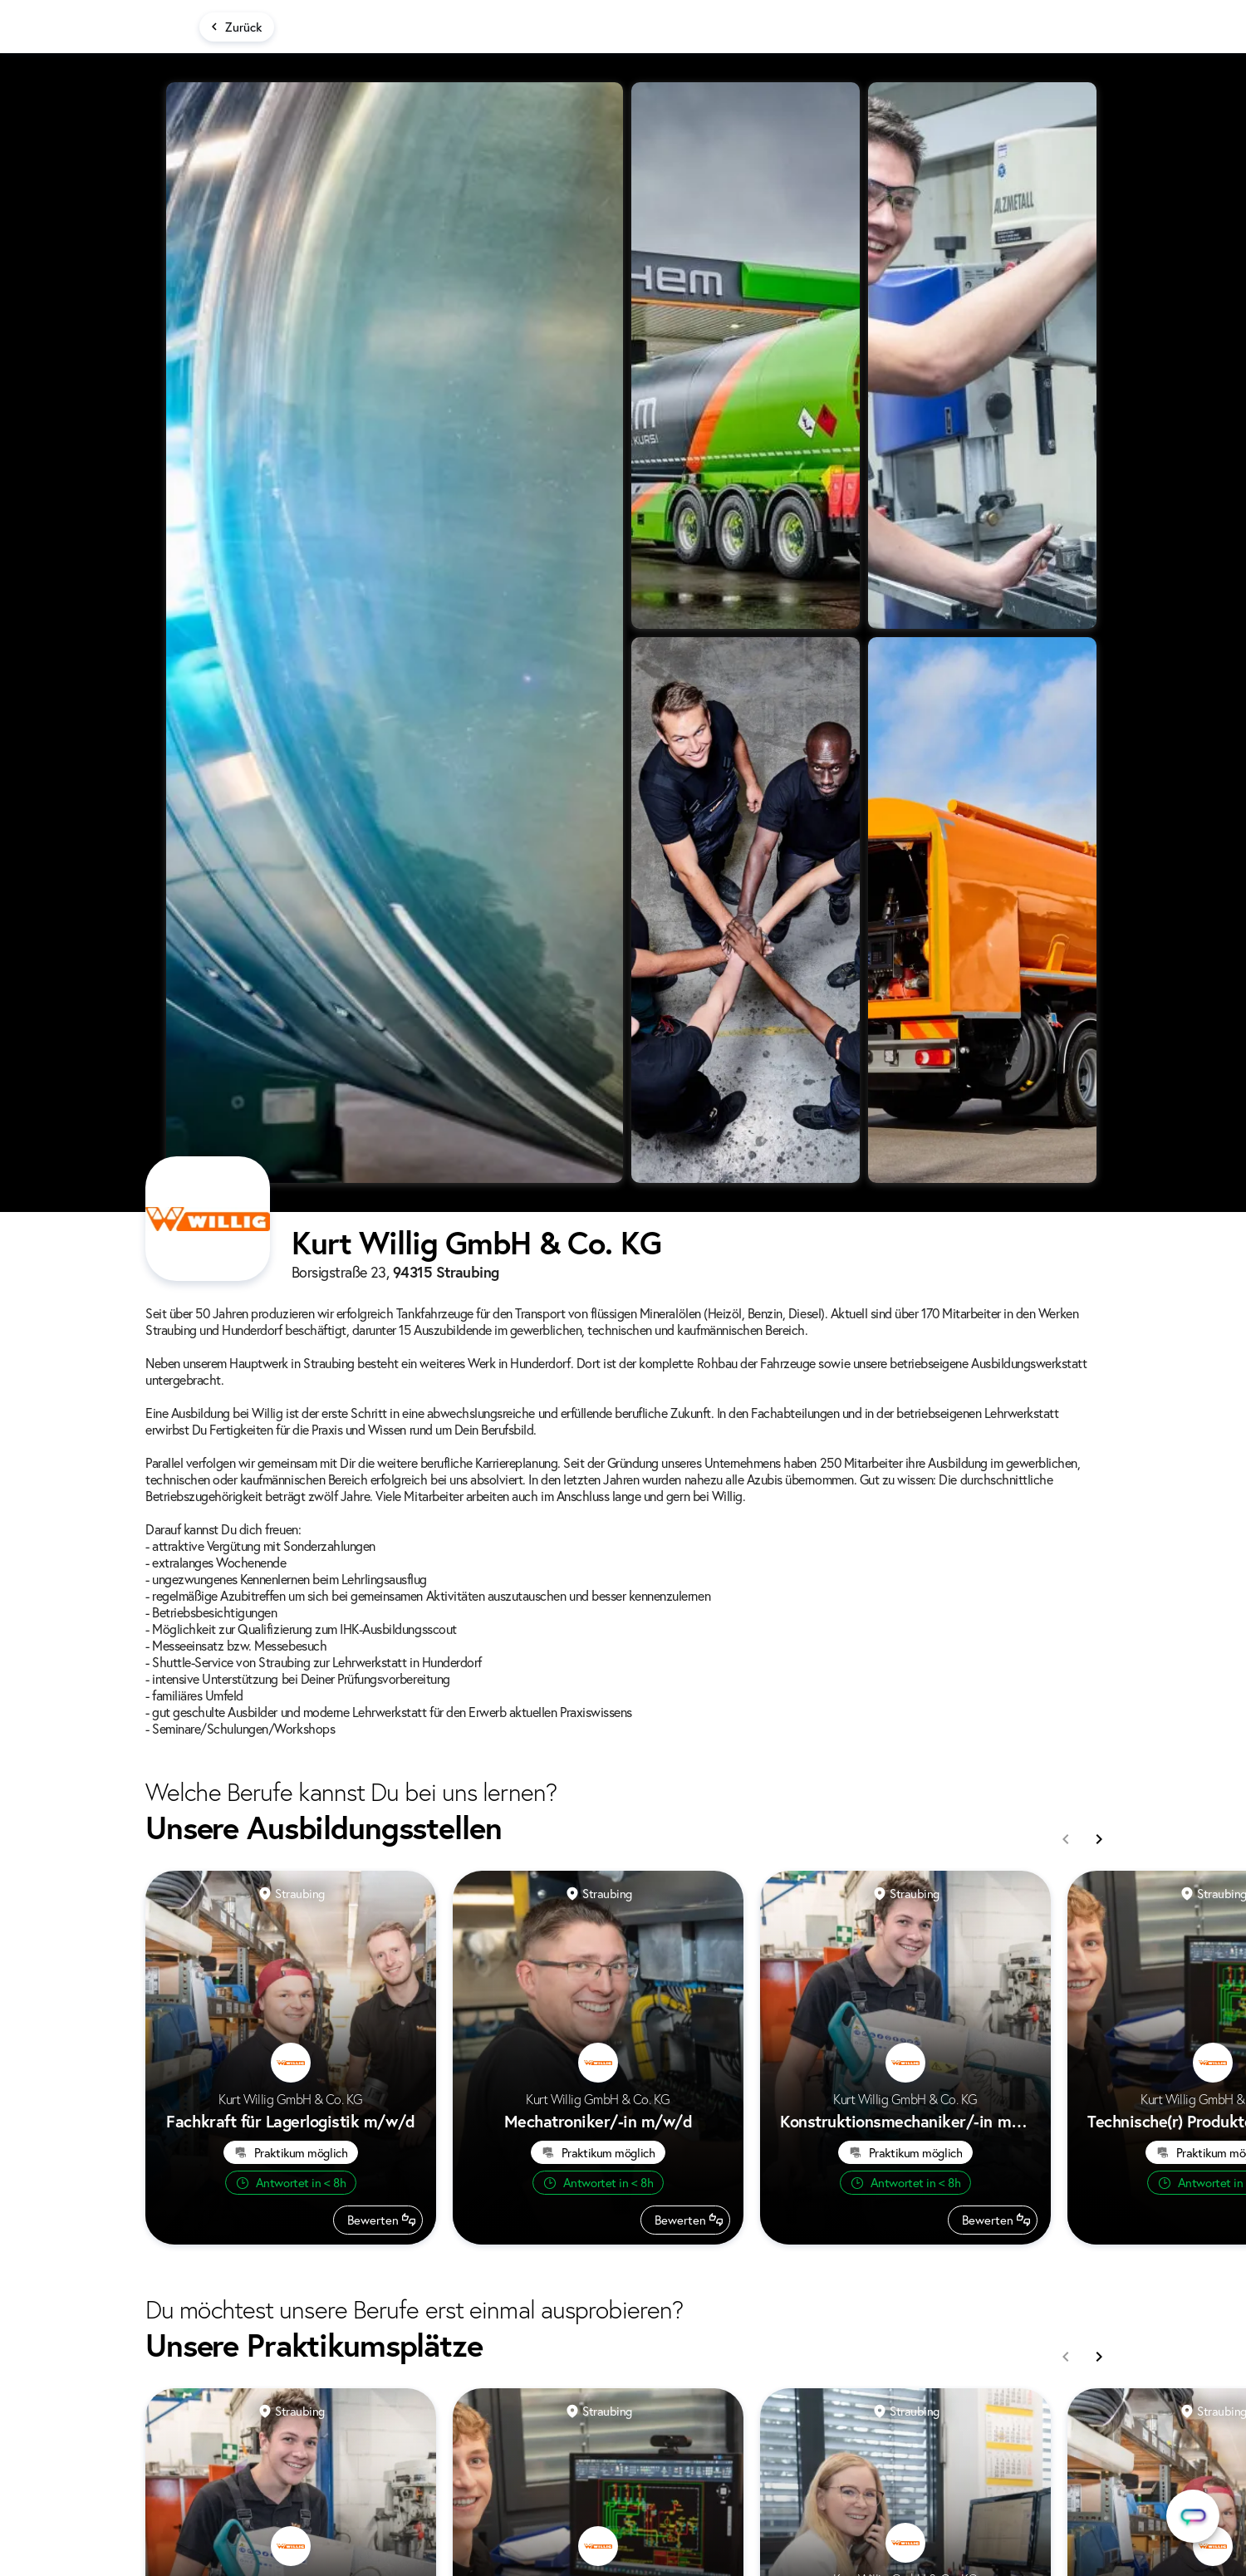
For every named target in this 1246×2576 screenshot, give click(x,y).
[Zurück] (236, 27)
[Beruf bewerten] (378, 2220)
